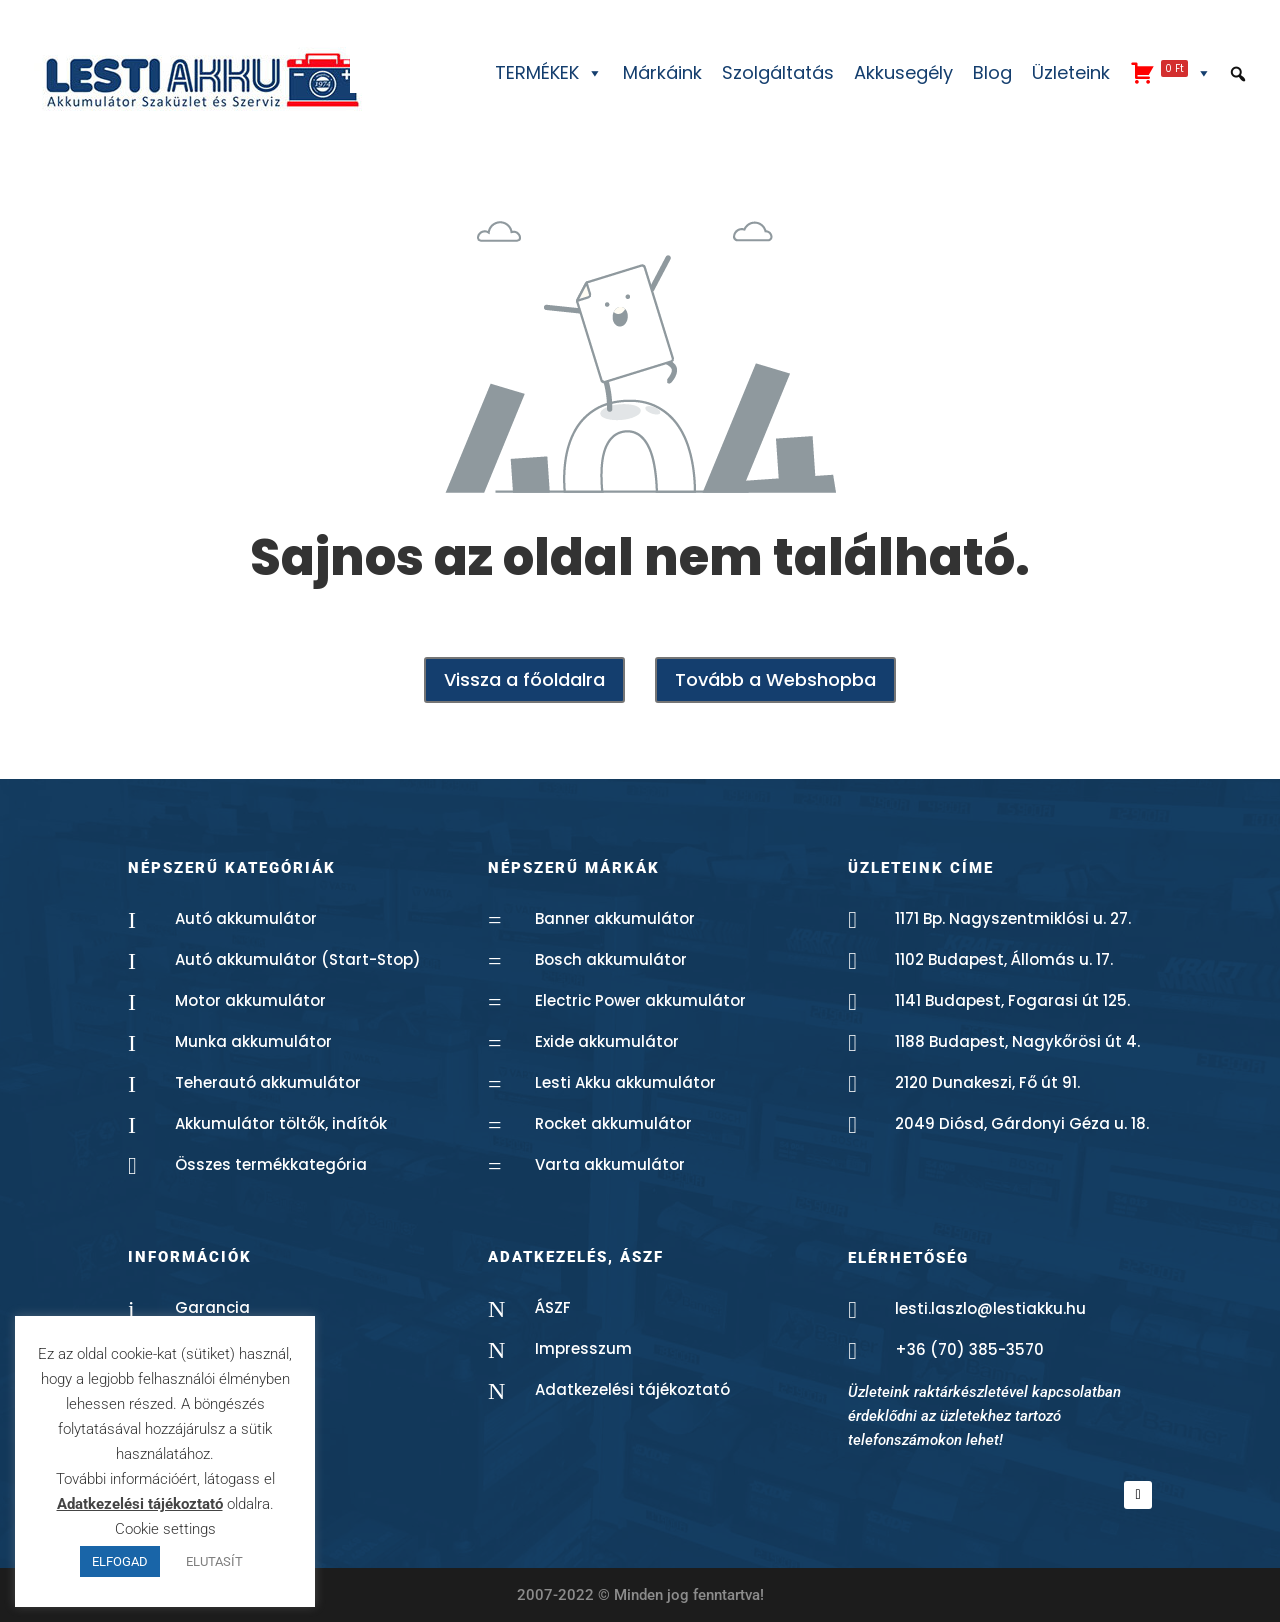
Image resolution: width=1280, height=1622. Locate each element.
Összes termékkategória (271, 1164)
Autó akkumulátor (246, 918)
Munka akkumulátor (253, 1041)
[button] (1238, 74)
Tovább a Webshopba (775, 679)
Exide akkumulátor (607, 1041)
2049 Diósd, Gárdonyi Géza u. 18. (1022, 1123)
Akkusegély (903, 72)
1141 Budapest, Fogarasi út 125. (1012, 1000)
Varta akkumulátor (610, 1164)
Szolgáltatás (778, 72)
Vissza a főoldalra (524, 679)
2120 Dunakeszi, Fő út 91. (987, 1082)
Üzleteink (1071, 72)
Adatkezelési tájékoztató (632, 1389)
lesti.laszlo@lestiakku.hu (990, 1308)
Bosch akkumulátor (611, 959)
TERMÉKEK (549, 72)
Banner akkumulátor (615, 918)
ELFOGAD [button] (120, 1561)
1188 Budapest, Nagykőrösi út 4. (1017, 1041)
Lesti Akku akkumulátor (625, 1082)
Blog (992, 72)
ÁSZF (553, 1307)
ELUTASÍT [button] (214, 1561)
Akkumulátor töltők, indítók (281, 1123)
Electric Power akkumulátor (640, 1000)
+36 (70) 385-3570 (969, 1349)
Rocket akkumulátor (613, 1123)
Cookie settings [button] (165, 1529)
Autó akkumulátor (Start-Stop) (298, 959)
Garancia (212, 1307)
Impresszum (583, 1348)
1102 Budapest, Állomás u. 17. (1004, 959)
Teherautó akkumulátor (268, 1082)
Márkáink (662, 72)
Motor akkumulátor (250, 1000)
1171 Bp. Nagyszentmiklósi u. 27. (1013, 918)
